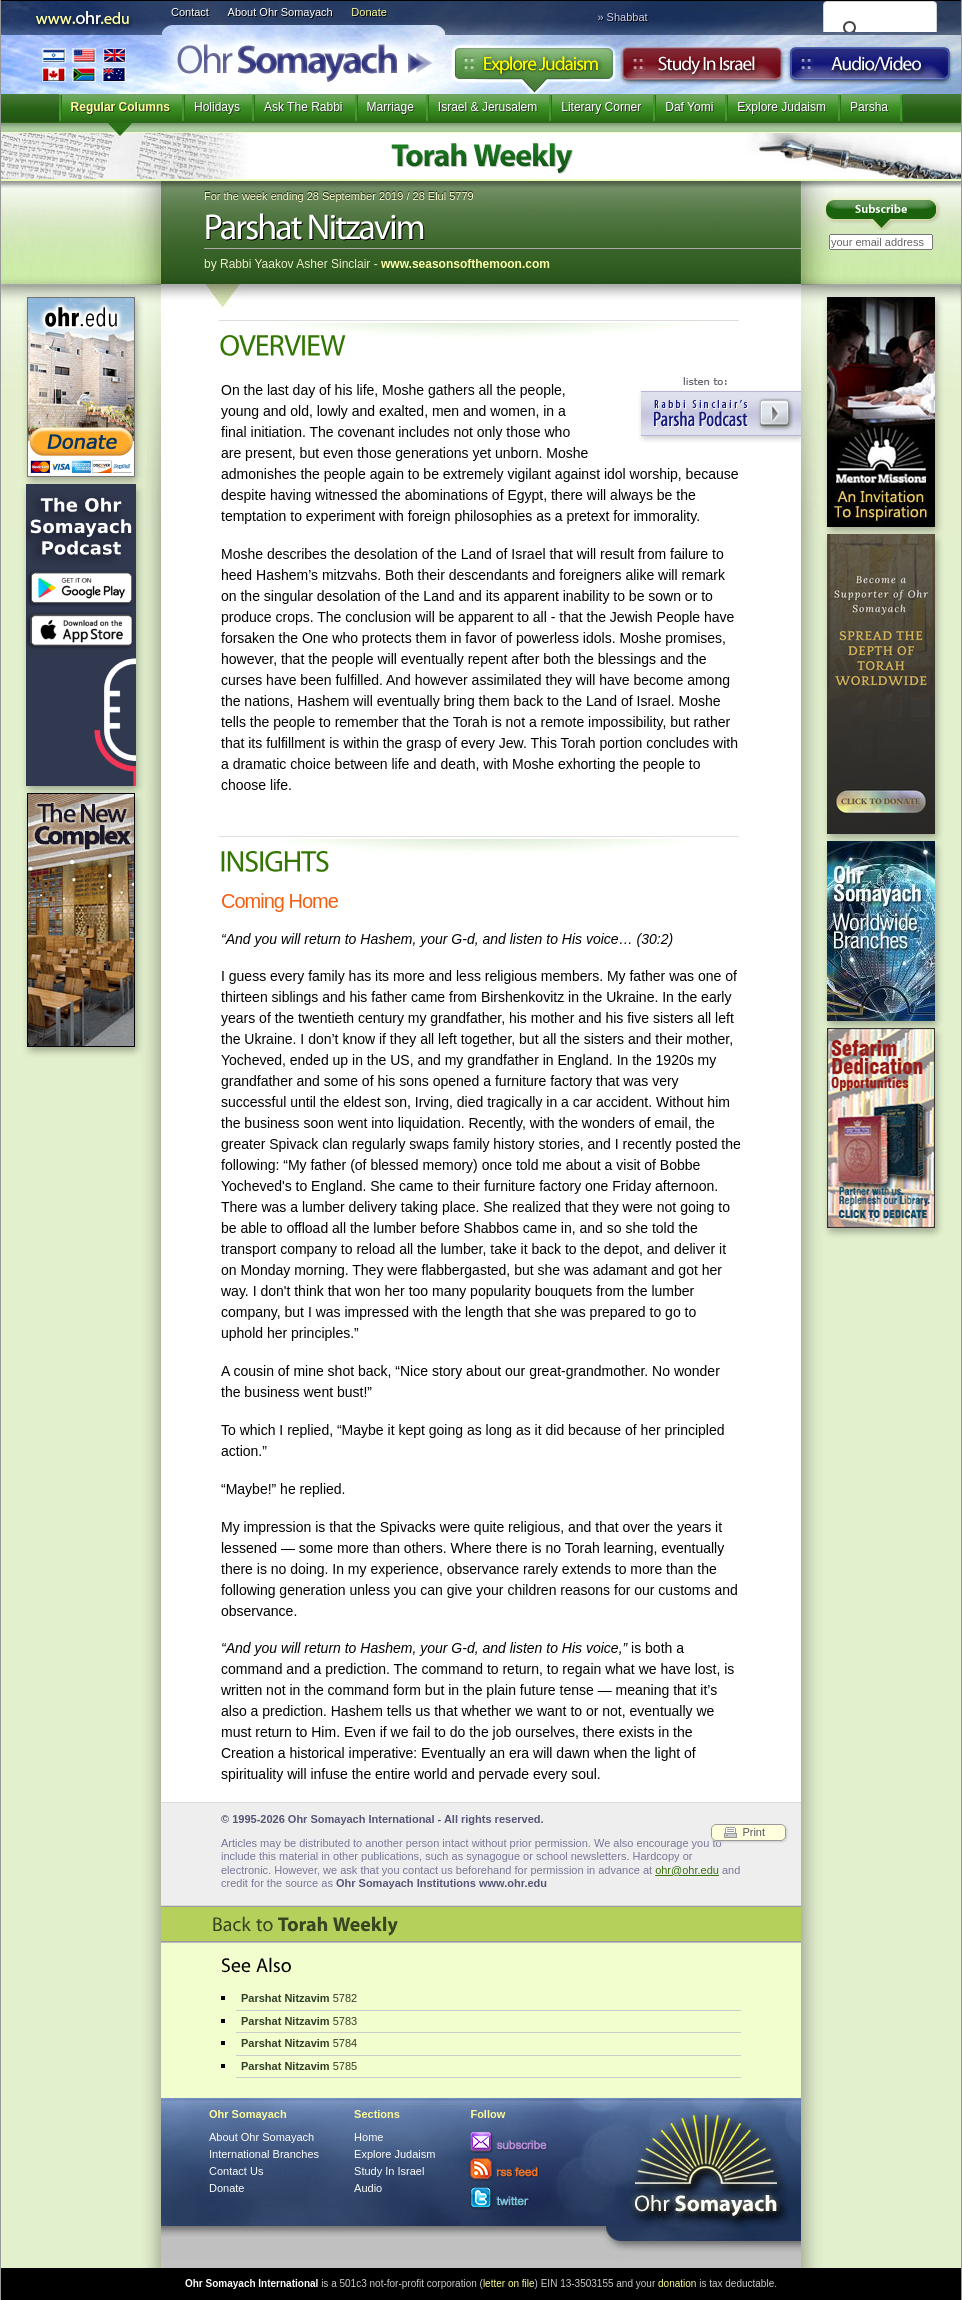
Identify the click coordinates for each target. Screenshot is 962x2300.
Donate (368, 12)
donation (677, 2283)
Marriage (390, 107)
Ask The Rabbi (303, 107)
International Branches (84, 64)
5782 (299, 1998)
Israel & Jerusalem (487, 107)
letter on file (509, 2283)
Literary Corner (601, 107)
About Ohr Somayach (280, 12)
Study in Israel (702, 69)
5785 (299, 2066)
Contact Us (236, 2171)
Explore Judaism (533, 69)
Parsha (869, 107)
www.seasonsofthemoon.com (465, 264)
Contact (190, 12)
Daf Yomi (689, 107)
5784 (299, 2043)
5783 (299, 2021)
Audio (870, 69)
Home (368, 2137)
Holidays (217, 107)
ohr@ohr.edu (687, 1870)
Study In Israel (389, 2171)
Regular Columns (120, 107)
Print (753, 1832)
